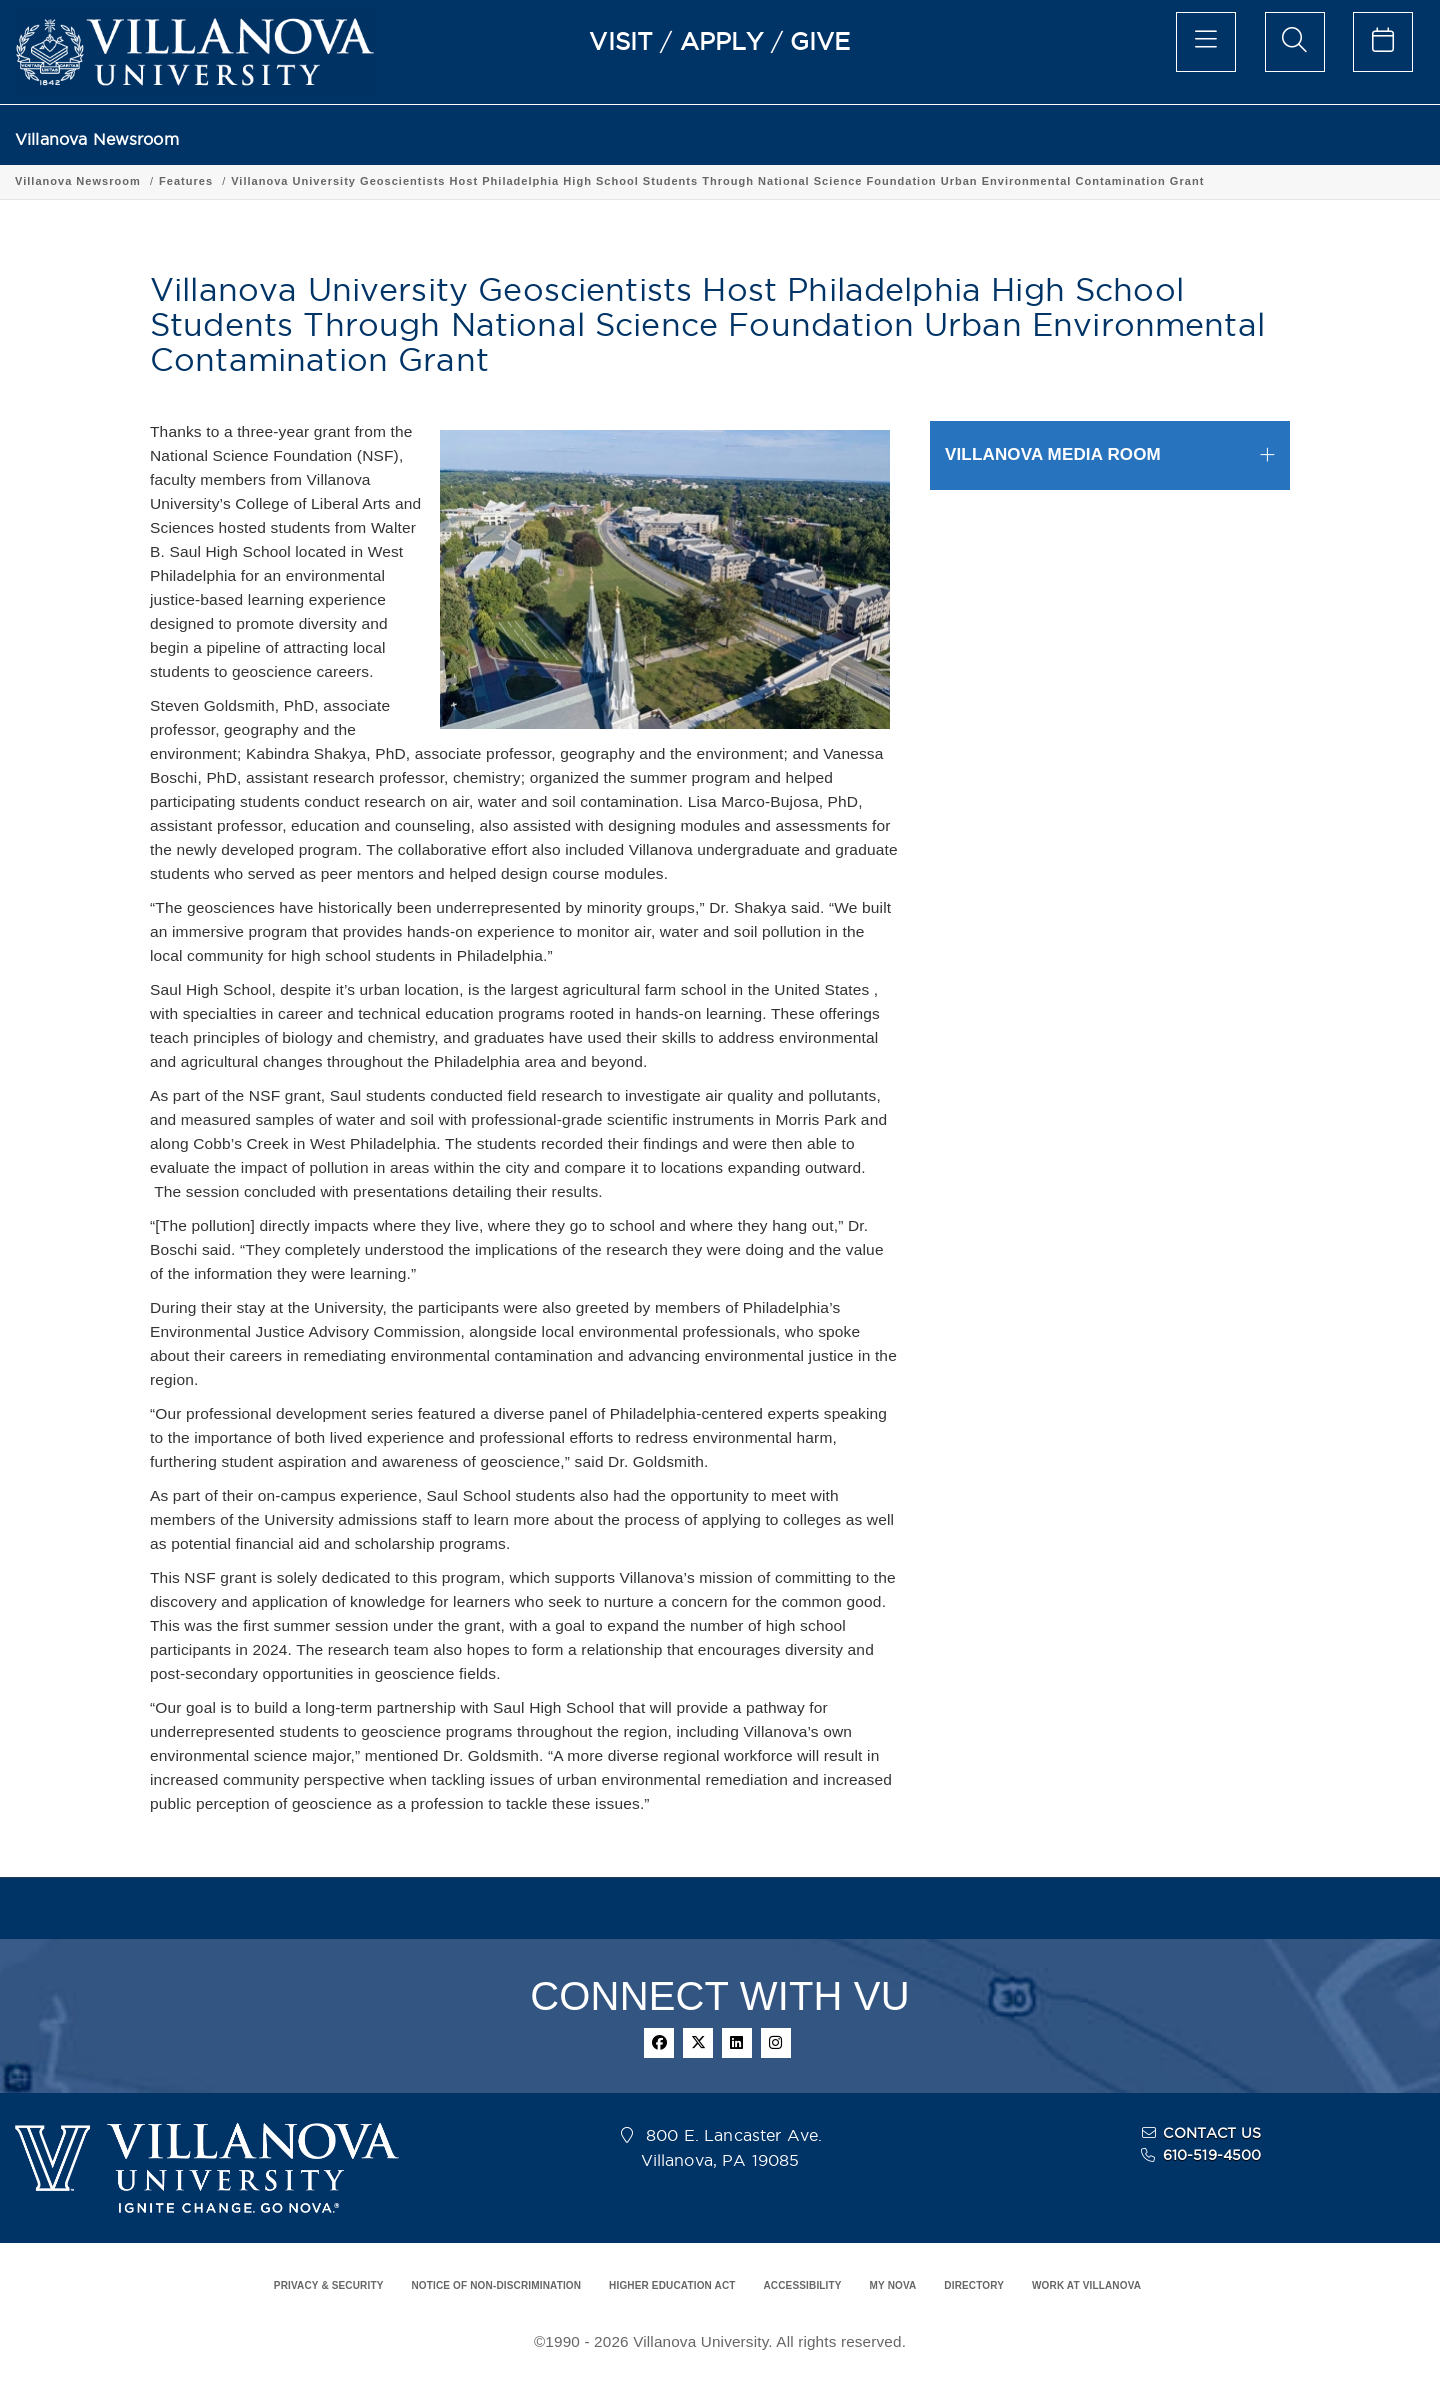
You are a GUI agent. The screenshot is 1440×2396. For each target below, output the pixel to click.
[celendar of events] (1383, 42)
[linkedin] (737, 2043)
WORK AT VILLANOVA (1086, 2285)
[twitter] (698, 2043)
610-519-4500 (1212, 2155)
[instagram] (776, 2043)
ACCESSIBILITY (802, 2285)
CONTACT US (1212, 2133)
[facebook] (659, 2043)
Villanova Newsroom (97, 139)
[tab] (1110, 455)
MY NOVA (893, 2285)
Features (186, 181)
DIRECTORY (974, 2285)
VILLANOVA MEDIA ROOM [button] (1053, 454)
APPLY (722, 41)
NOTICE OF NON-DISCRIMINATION (496, 2285)
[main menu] (1206, 42)
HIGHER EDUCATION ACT (672, 2285)
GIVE (820, 41)
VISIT (621, 41)
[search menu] (1295, 42)
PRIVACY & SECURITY (329, 2285)
